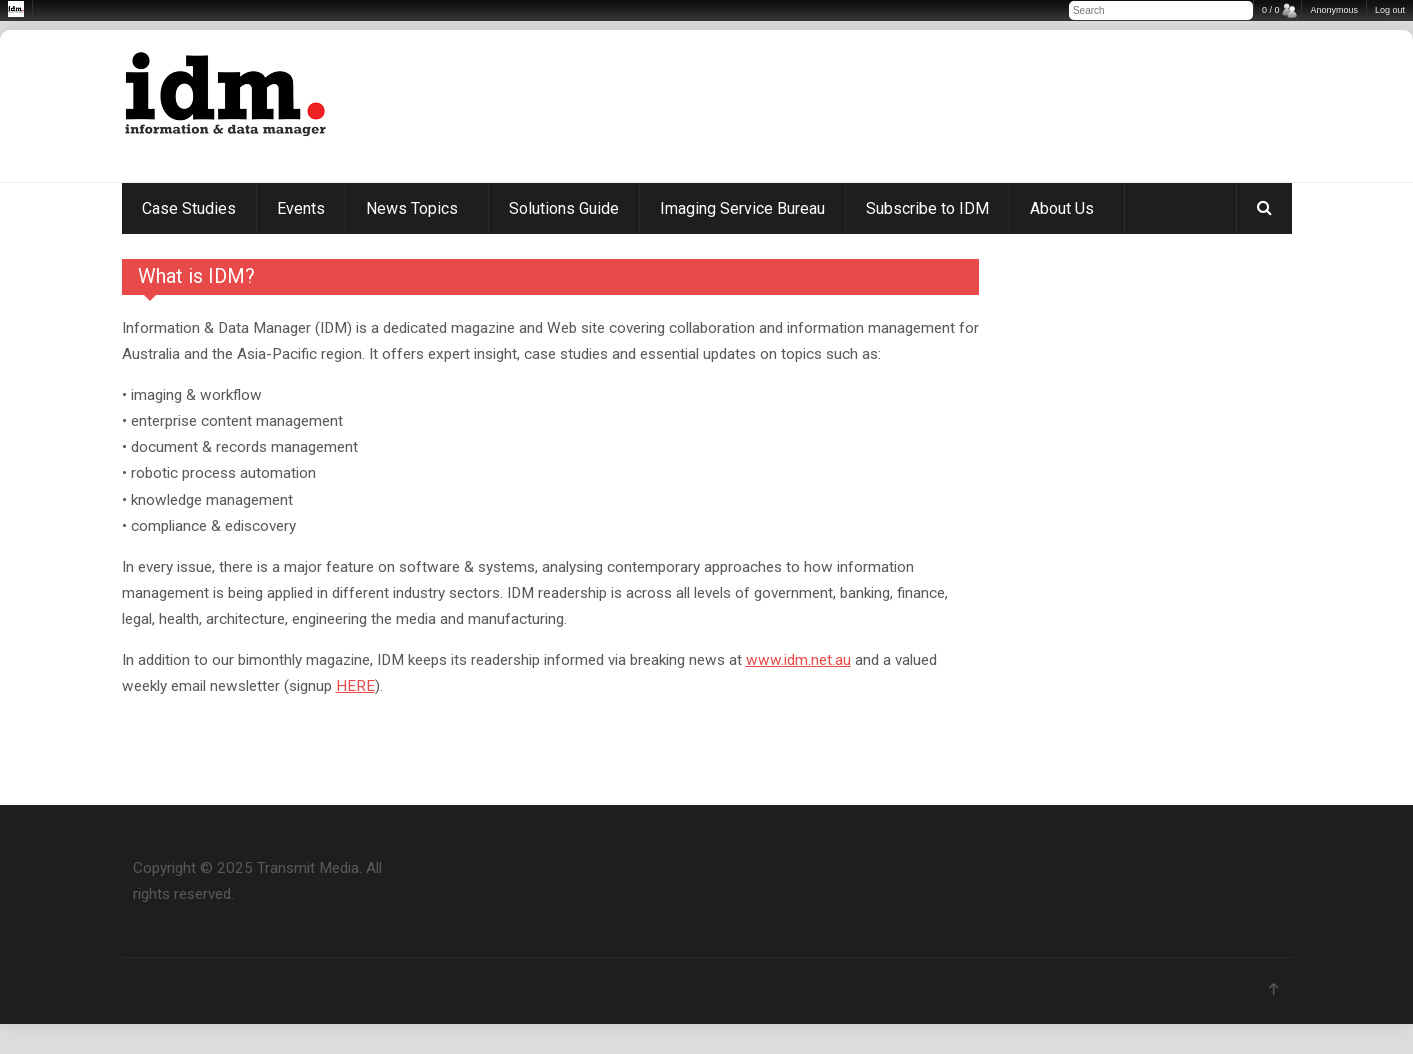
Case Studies (189, 208)
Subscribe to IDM (927, 208)
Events (301, 208)
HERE (355, 686)
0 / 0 (1271, 10)
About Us (1062, 208)
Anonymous (1334, 10)
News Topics (412, 208)
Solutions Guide (564, 208)
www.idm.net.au (798, 660)
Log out (1390, 10)
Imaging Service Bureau (742, 208)
